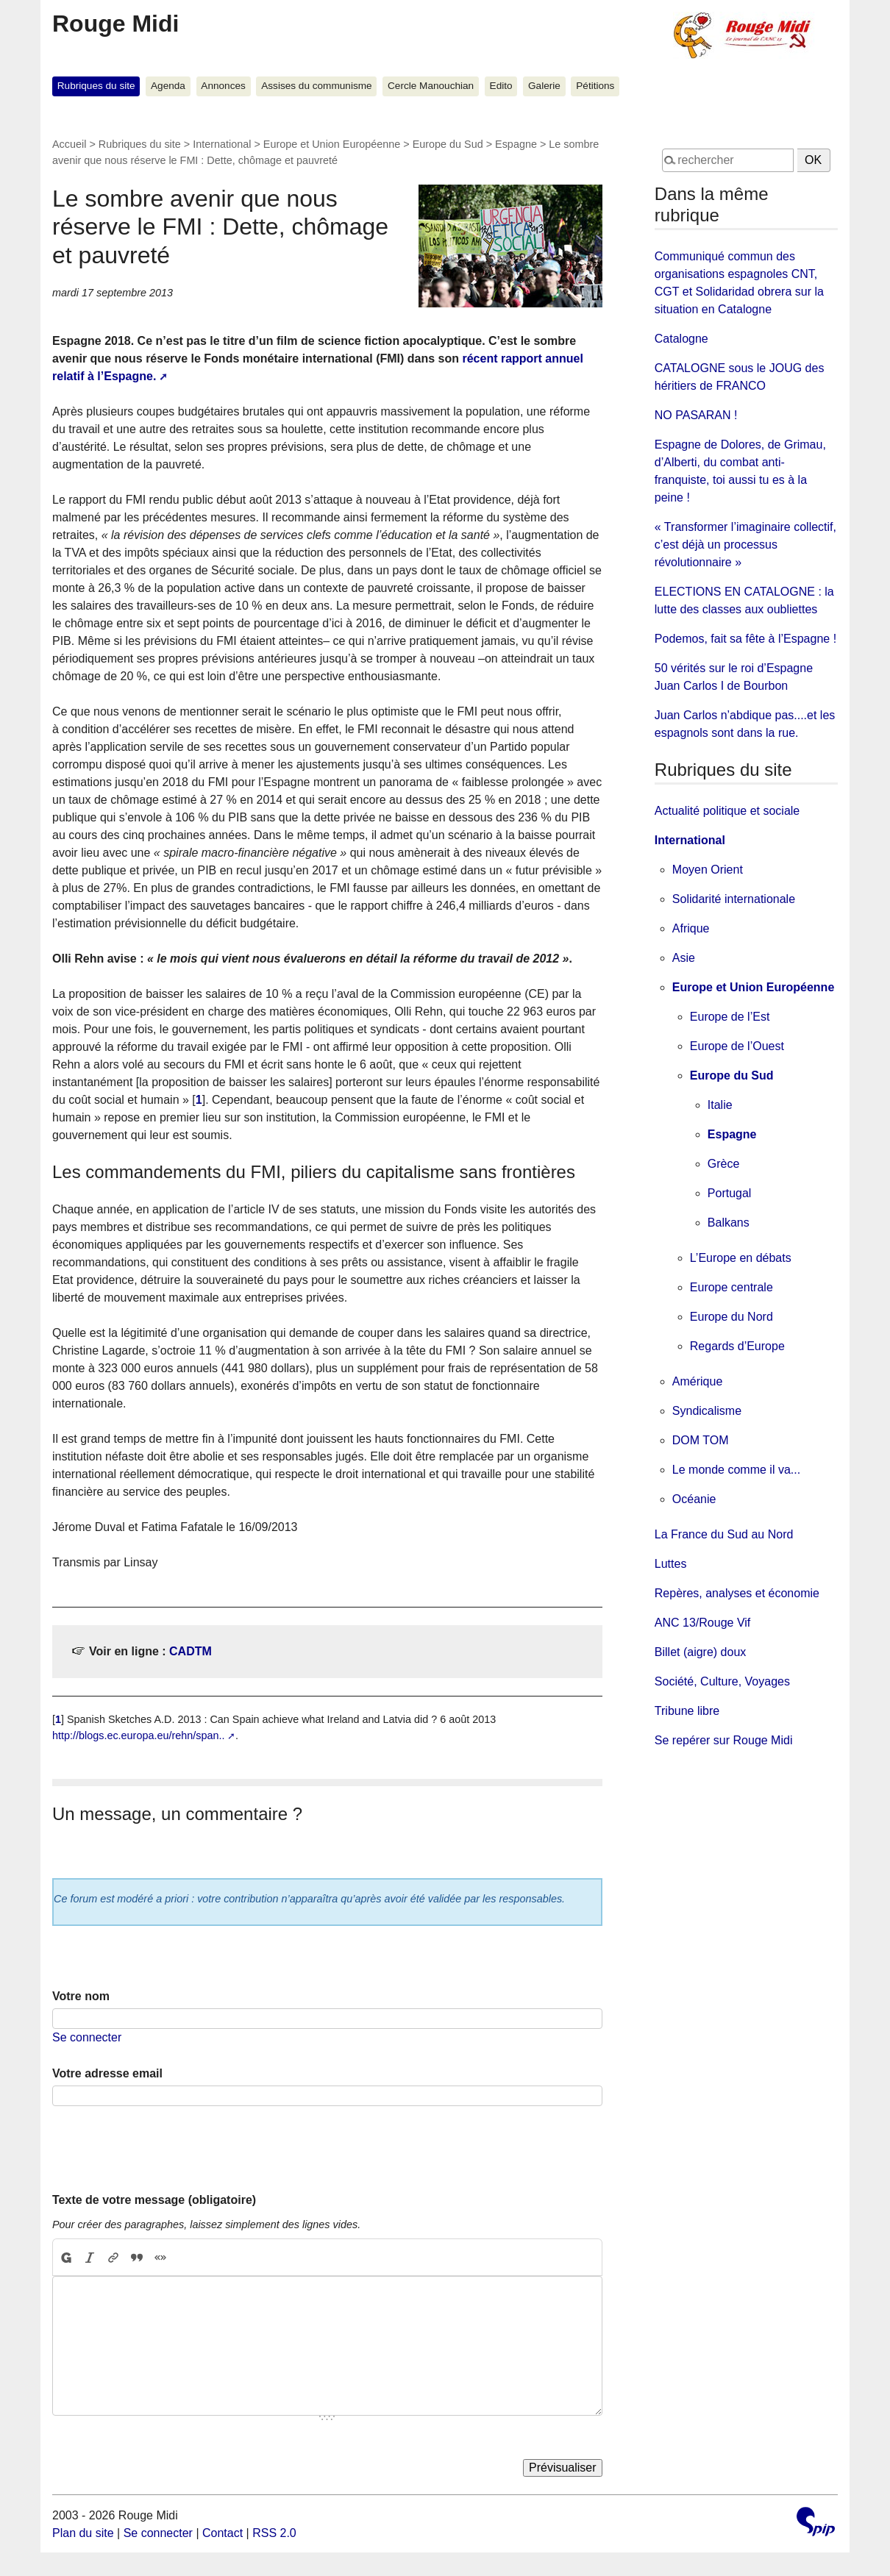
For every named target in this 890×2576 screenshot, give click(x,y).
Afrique (691, 928)
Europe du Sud (448, 144)
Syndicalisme (706, 1411)
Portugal (730, 1193)
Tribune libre (687, 1711)
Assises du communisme (316, 85)
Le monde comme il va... (736, 1469)
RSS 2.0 (274, 2533)
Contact (222, 2533)
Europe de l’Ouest (737, 1046)
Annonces (223, 85)
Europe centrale (731, 1287)
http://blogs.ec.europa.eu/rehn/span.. (138, 1735)
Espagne (516, 144)
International (222, 144)
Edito (501, 85)
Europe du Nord (731, 1316)
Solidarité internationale (733, 899)
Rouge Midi (115, 23)
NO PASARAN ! (696, 415)
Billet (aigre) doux (701, 1652)
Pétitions (595, 85)
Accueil (69, 144)
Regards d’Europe (737, 1346)
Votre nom (81, 1996)
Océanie (694, 1499)
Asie (683, 958)
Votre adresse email (107, 2073)
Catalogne (681, 338)
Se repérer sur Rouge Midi (724, 1740)
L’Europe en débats (740, 1258)
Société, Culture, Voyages (722, 1681)
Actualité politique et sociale (727, 810)
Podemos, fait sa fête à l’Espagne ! (745, 638)
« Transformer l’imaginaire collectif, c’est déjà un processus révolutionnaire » (745, 544)
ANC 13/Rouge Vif (702, 1622)
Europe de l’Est (730, 1016)
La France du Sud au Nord (724, 1534)
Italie (720, 1105)
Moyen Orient (707, 869)
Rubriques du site (96, 85)
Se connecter (86, 2037)
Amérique (697, 1381)
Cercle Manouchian (431, 85)
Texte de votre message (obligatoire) (154, 2200)
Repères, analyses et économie (737, 1593)
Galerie (544, 85)
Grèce (724, 1163)
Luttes (671, 1564)
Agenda (168, 85)
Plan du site (83, 2533)
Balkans (729, 1222)
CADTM (190, 1651)
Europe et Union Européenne (331, 144)
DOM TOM (700, 1440)
